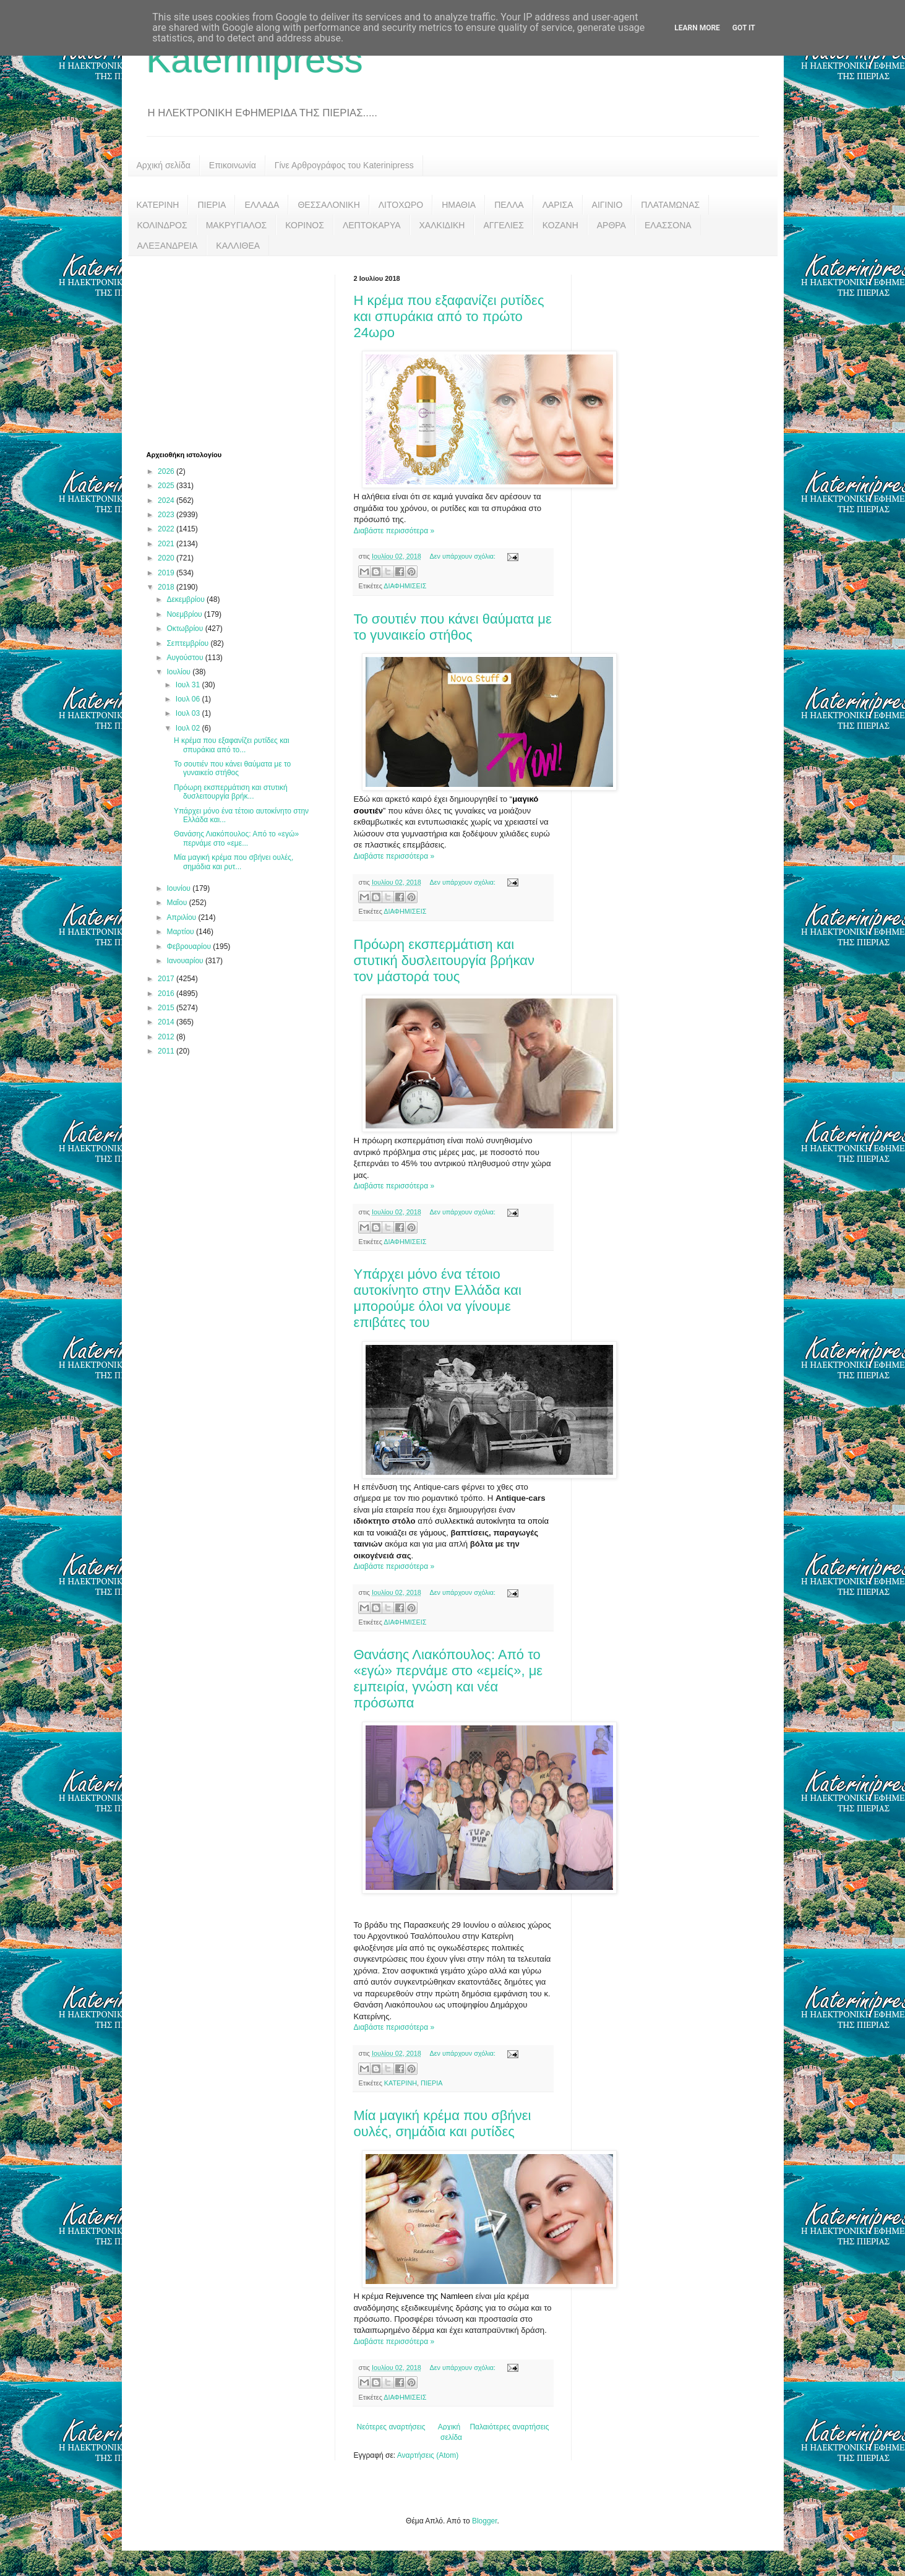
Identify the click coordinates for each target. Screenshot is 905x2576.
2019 (167, 573)
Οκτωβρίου (185, 628)
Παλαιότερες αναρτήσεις (509, 2427)
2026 (167, 471)
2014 (167, 1022)
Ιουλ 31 (189, 684)
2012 (167, 1037)
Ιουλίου (179, 672)
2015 (167, 1007)
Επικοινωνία (232, 165)
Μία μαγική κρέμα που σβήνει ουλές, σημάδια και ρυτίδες (442, 2123)
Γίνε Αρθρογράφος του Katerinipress (344, 165)
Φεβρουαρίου (189, 946)
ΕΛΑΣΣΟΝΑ (668, 225)
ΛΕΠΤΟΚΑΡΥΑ (372, 225)
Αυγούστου (185, 657)
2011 (167, 1051)
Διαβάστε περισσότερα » (394, 530)
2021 (167, 543)
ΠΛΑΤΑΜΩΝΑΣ (670, 205)
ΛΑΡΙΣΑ (558, 205)
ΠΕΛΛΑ (509, 205)
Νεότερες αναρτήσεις (391, 2427)
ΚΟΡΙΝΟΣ (304, 225)
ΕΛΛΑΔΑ (261, 205)
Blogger (484, 2521)
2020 (167, 558)
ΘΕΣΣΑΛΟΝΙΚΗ (328, 205)
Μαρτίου (181, 931)
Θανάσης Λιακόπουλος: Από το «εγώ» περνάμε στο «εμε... (236, 838)
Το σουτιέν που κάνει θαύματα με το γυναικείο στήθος (453, 627)
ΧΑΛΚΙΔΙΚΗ (442, 225)
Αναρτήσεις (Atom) (427, 2455)
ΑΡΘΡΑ (611, 225)
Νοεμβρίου (185, 614)
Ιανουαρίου (185, 960)
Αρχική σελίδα (164, 165)
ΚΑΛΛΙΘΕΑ (238, 246)
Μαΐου (177, 902)
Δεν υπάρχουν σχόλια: (463, 556)
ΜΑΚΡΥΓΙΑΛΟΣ (236, 225)
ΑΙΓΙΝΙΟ (607, 205)
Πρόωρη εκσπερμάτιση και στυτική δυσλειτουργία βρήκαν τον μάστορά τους (444, 960)
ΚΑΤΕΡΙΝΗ (158, 205)
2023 (167, 514)
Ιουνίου (179, 888)
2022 (167, 529)
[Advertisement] (239, 352)
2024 (167, 500)
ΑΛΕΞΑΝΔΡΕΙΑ (167, 246)
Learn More (697, 28)
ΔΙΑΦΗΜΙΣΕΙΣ (405, 586)
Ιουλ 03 (189, 713)
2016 (167, 993)
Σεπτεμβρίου (188, 643)
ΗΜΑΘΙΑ (459, 205)
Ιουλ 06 (189, 699)
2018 (167, 587)
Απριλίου (182, 917)
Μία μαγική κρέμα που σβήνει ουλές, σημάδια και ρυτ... (234, 861)
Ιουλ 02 (189, 728)
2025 (167, 485)
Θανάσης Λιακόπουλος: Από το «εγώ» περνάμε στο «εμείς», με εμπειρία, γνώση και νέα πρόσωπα (448, 1679)
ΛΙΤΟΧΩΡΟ (401, 205)
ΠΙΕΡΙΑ (211, 205)
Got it (743, 28)
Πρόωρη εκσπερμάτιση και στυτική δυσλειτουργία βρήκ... (231, 792)
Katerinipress (255, 59)
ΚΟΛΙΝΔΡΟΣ (162, 225)
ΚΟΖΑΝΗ (560, 225)
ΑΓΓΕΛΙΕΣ (503, 225)
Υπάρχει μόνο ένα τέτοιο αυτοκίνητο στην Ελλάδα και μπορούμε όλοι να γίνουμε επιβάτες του (437, 1298)
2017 (167, 978)
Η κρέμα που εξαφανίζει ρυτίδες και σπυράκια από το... (232, 744)
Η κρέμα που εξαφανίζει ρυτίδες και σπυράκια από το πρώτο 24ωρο (449, 316)
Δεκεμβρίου (186, 599)
